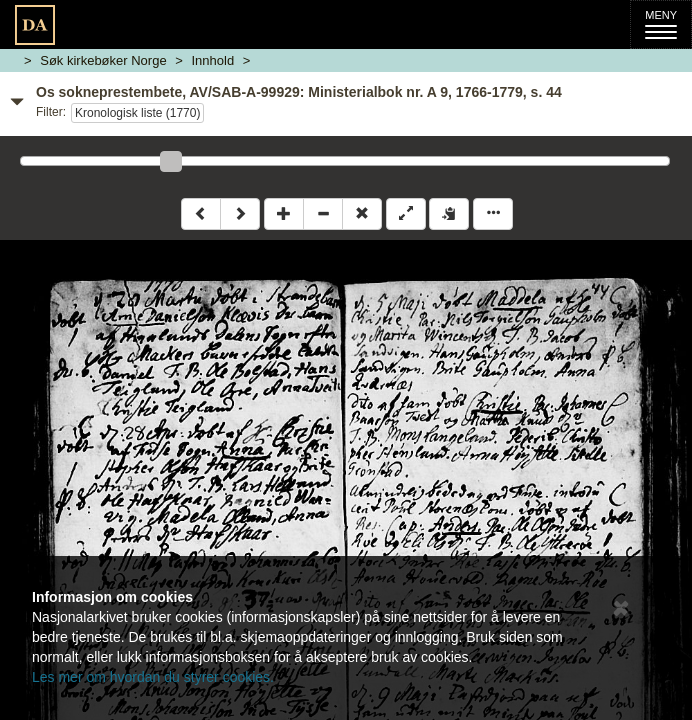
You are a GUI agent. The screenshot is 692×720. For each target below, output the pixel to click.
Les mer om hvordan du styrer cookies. (153, 677)
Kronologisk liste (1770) (137, 113)
